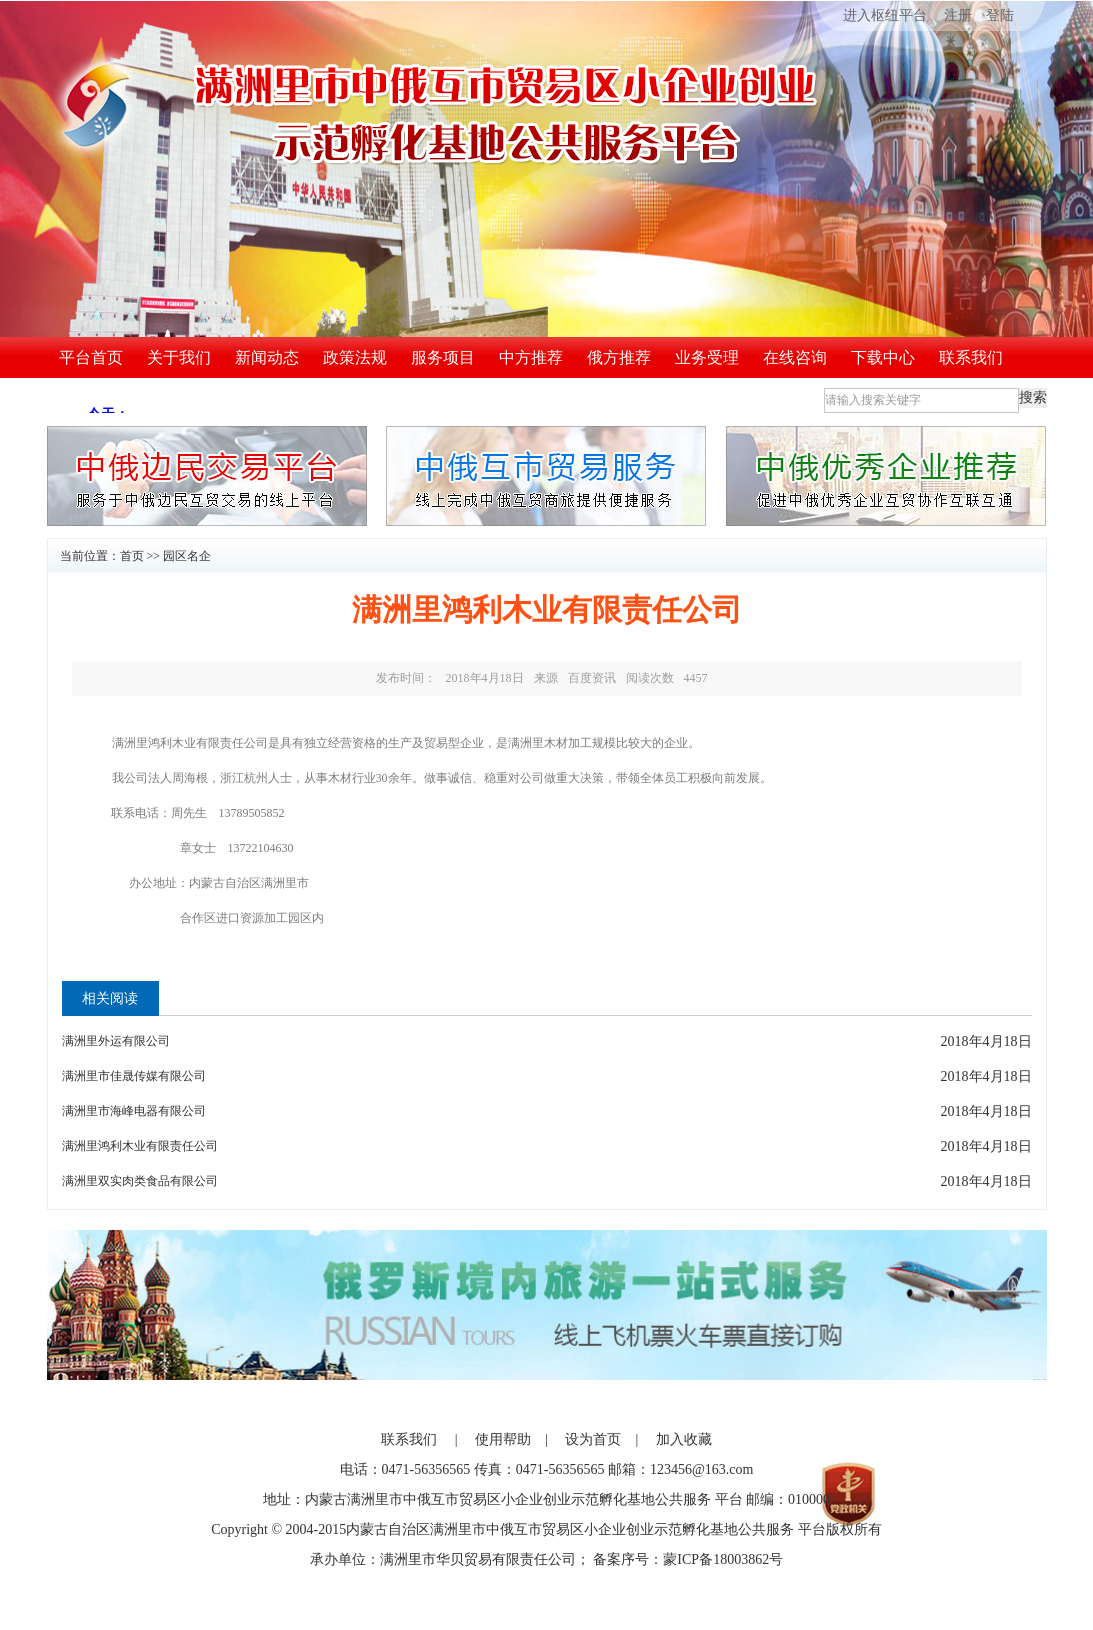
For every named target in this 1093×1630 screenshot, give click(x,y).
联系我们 (971, 357)
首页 (132, 556)
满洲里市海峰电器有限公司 (134, 1111)
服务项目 (443, 357)
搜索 (1033, 397)
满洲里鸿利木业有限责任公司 (140, 1146)
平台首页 (91, 357)
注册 (958, 15)
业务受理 (707, 357)
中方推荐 (531, 357)
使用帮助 (503, 1439)
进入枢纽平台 (871, 15)
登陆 (1000, 15)
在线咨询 (795, 357)
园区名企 (187, 556)
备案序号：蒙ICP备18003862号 (688, 1559)
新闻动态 (267, 357)
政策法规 (355, 357)
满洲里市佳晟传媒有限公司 (134, 1076)
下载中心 (883, 357)
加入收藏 (684, 1439)
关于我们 (179, 357)
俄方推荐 (619, 357)
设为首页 (593, 1439)
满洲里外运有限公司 (116, 1041)
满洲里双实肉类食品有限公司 (140, 1181)
